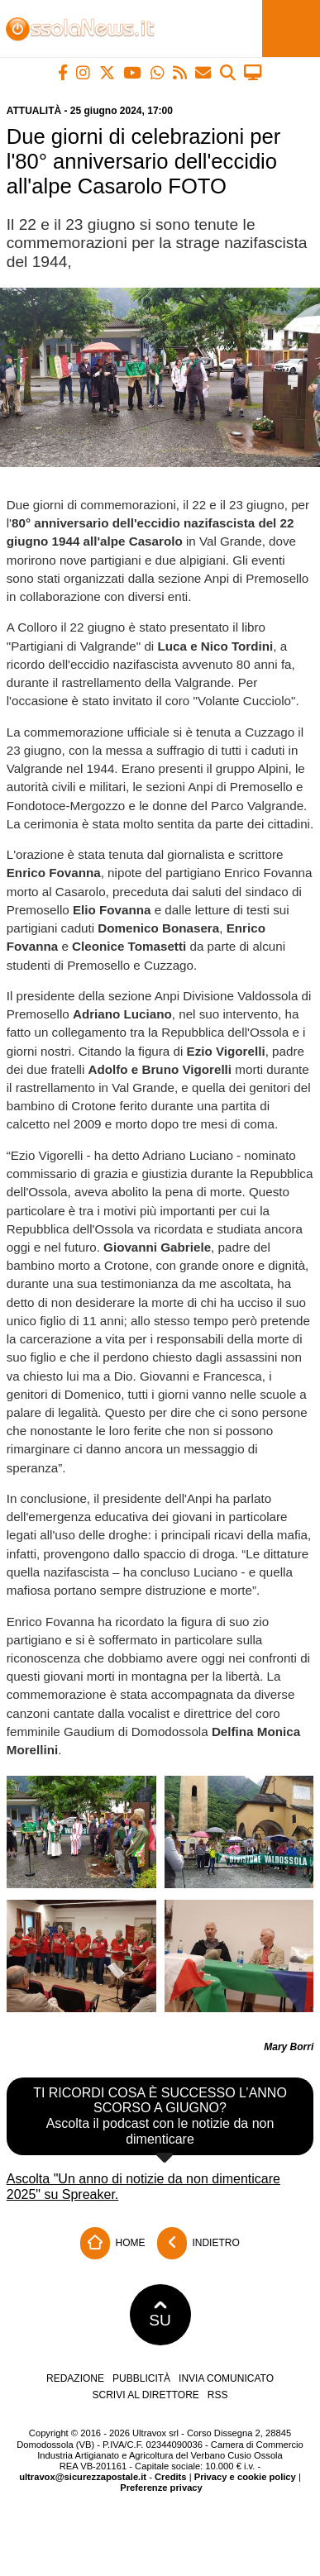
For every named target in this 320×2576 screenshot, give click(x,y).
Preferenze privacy (161, 2488)
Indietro (198, 2243)
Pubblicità (141, 2378)
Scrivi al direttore (145, 2395)
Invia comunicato (226, 2378)
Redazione (75, 2378)
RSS (218, 2395)
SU (160, 2315)
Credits (171, 2477)
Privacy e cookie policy (245, 2477)
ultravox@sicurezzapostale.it (82, 2477)
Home (112, 2243)
